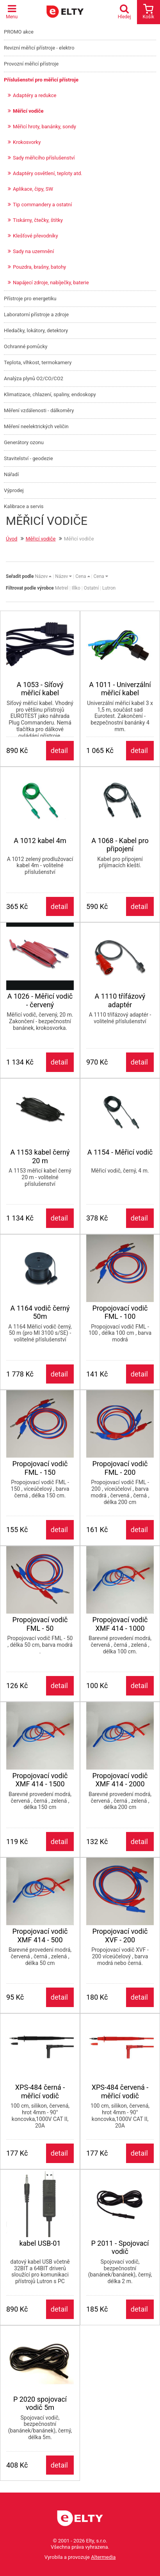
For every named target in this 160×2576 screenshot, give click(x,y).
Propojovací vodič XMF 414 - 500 (40, 1935)
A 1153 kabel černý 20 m (39, 1156)
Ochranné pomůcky (25, 346)
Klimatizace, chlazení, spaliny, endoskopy (50, 394)
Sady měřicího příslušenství (44, 158)
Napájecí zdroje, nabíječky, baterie (51, 282)
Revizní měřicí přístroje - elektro (39, 48)
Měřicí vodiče (28, 111)
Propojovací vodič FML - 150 (40, 1468)
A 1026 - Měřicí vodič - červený (40, 1000)
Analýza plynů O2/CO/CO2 (33, 378)
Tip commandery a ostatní (42, 204)
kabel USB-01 (39, 2243)
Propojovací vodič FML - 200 (120, 1468)
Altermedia (103, 2557)
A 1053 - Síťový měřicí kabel (40, 688)
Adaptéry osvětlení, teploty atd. (47, 173)
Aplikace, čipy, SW (33, 189)
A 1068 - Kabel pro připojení (119, 844)
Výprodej (14, 490)
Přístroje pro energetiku (30, 298)
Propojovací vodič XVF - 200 (120, 1935)
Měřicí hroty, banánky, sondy (44, 126)
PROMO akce (19, 32)
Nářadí (11, 474)
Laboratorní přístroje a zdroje (36, 314)
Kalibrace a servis (24, 506)
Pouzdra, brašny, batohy (39, 267)
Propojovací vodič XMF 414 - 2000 (120, 1780)
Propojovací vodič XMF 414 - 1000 (120, 1624)
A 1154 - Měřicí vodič (120, 1152)
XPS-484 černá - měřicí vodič (40, 2091)
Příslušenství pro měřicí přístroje (41, 80)
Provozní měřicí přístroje (31, 64)
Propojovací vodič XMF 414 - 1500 (40, 1780)
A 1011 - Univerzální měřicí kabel (120, 688)
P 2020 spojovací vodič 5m (40, 2403)
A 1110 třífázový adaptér (120, 1000)
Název (43, 576)
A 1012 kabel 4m (40, 840)
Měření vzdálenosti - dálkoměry (39, 410)
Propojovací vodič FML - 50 (40, 1624)
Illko (76, 588)
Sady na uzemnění (33, 251)
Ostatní (91, 588)
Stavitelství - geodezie (28, 458)
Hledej (126, 11)
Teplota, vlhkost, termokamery (37, 362)
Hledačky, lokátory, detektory (36, 330)
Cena (82, 576)
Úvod (11, 539)
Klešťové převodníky (35, 236)
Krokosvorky (27, 142)
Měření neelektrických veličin (36, 426)
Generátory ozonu (24, 442)
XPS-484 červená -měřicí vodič (120, 2091)
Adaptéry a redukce (34, 95)
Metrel (61, 588)
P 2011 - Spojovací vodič (120, 2247)
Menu (12, 11)
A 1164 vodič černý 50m (40, 1312)
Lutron (109, 588)
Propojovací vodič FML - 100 (120, 1312)
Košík (148, 11)
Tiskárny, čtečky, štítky (38, 220)
